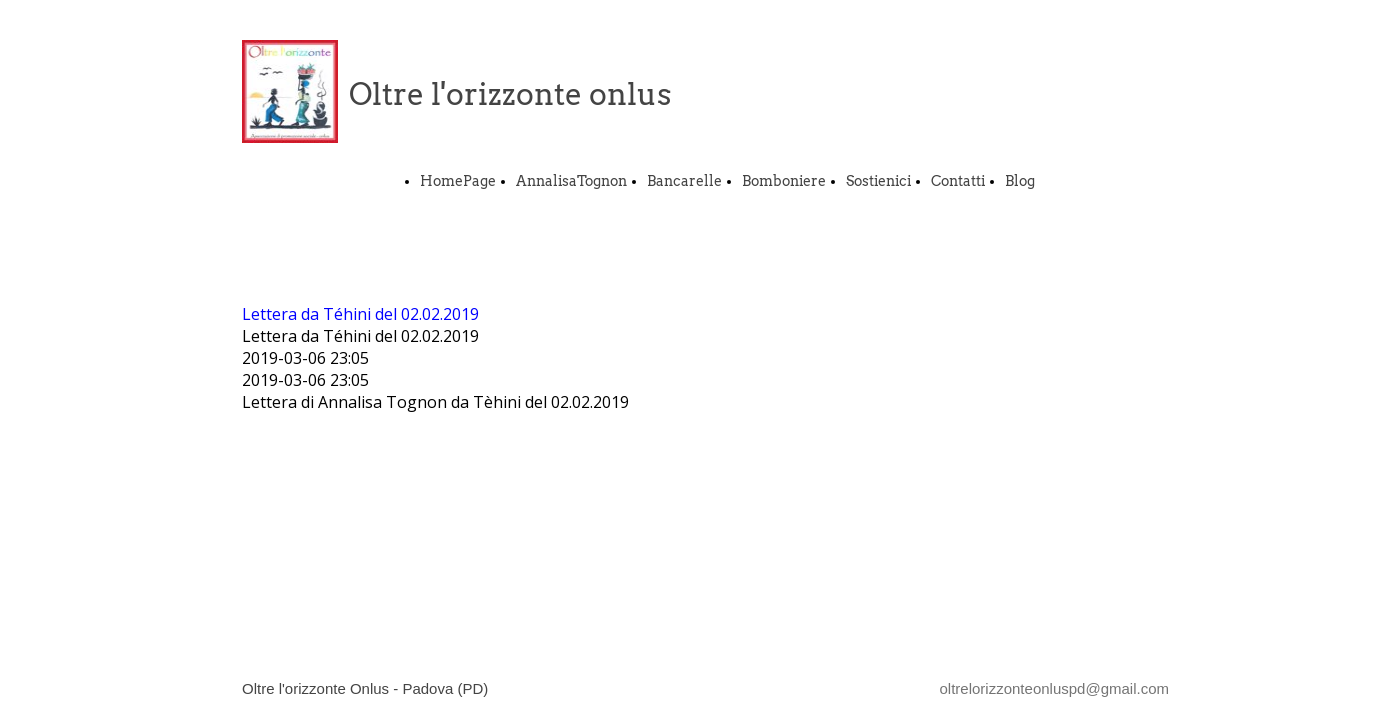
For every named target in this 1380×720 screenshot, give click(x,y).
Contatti (958, 181)
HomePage (458, 181)
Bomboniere (784, 181)
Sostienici (878, 181)
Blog (1020, 181)
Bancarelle (684, 181)
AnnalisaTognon (571, 181)
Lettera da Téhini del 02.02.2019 (360, 314)
